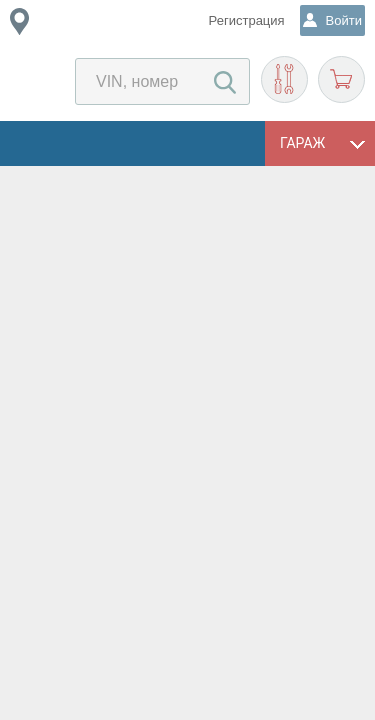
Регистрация (247, 20)
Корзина (341, 79)
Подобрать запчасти (284, 79)
